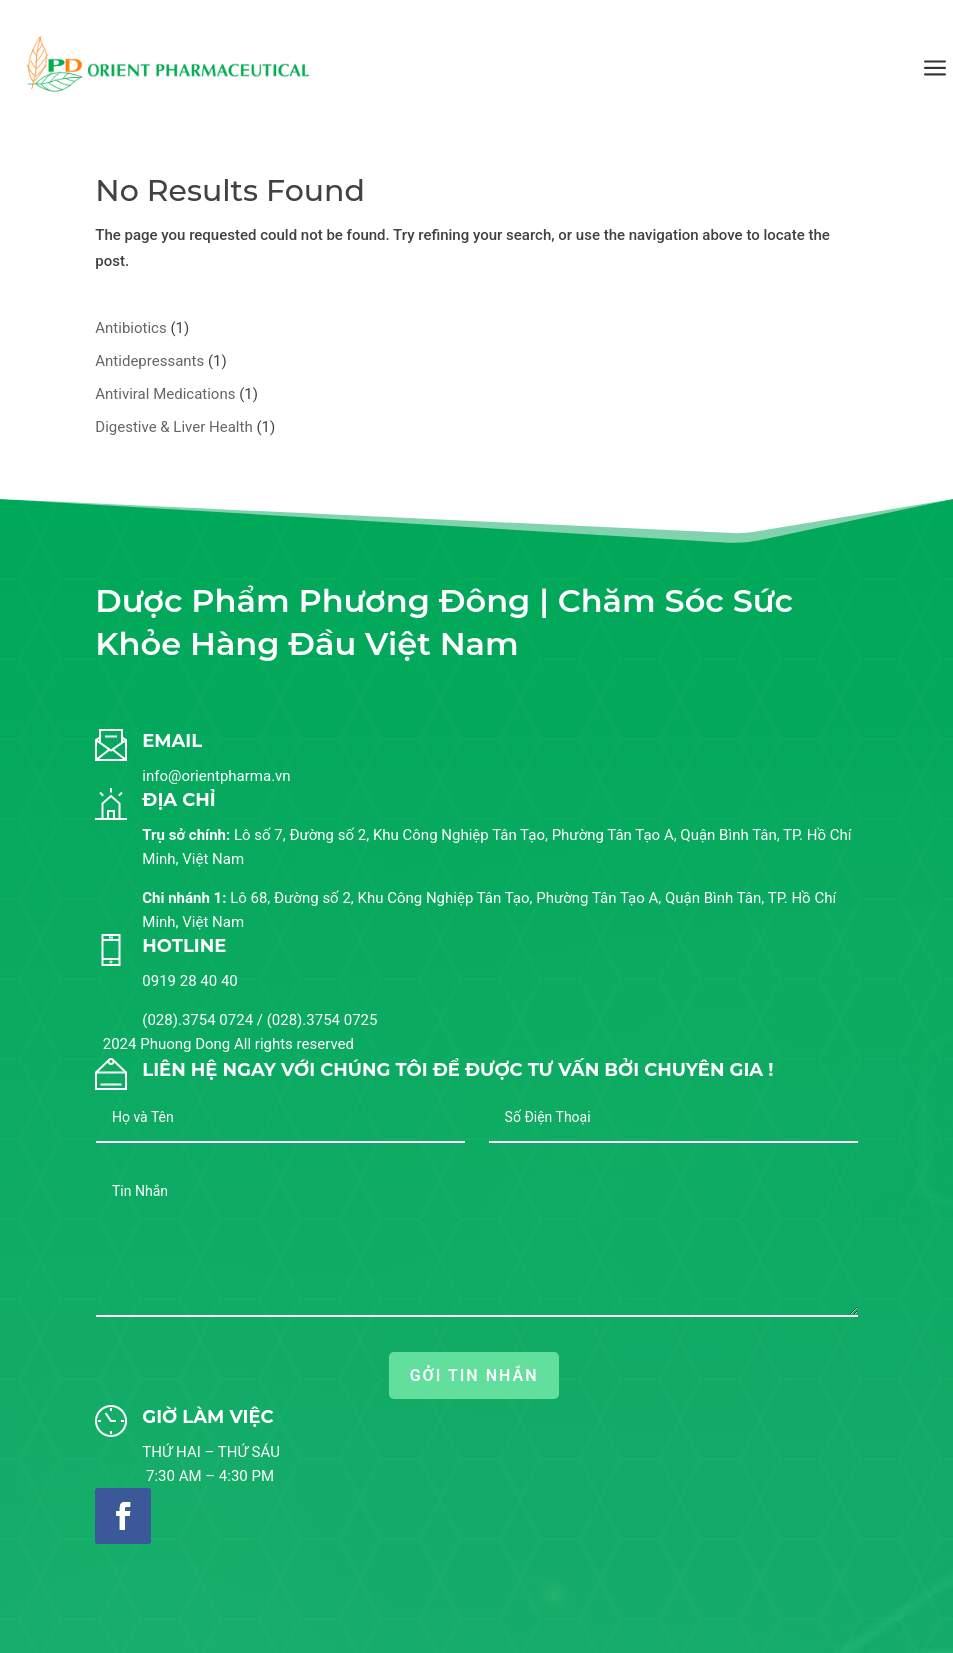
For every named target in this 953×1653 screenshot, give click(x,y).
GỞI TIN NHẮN (474, 1375)
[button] (897, 1607)
